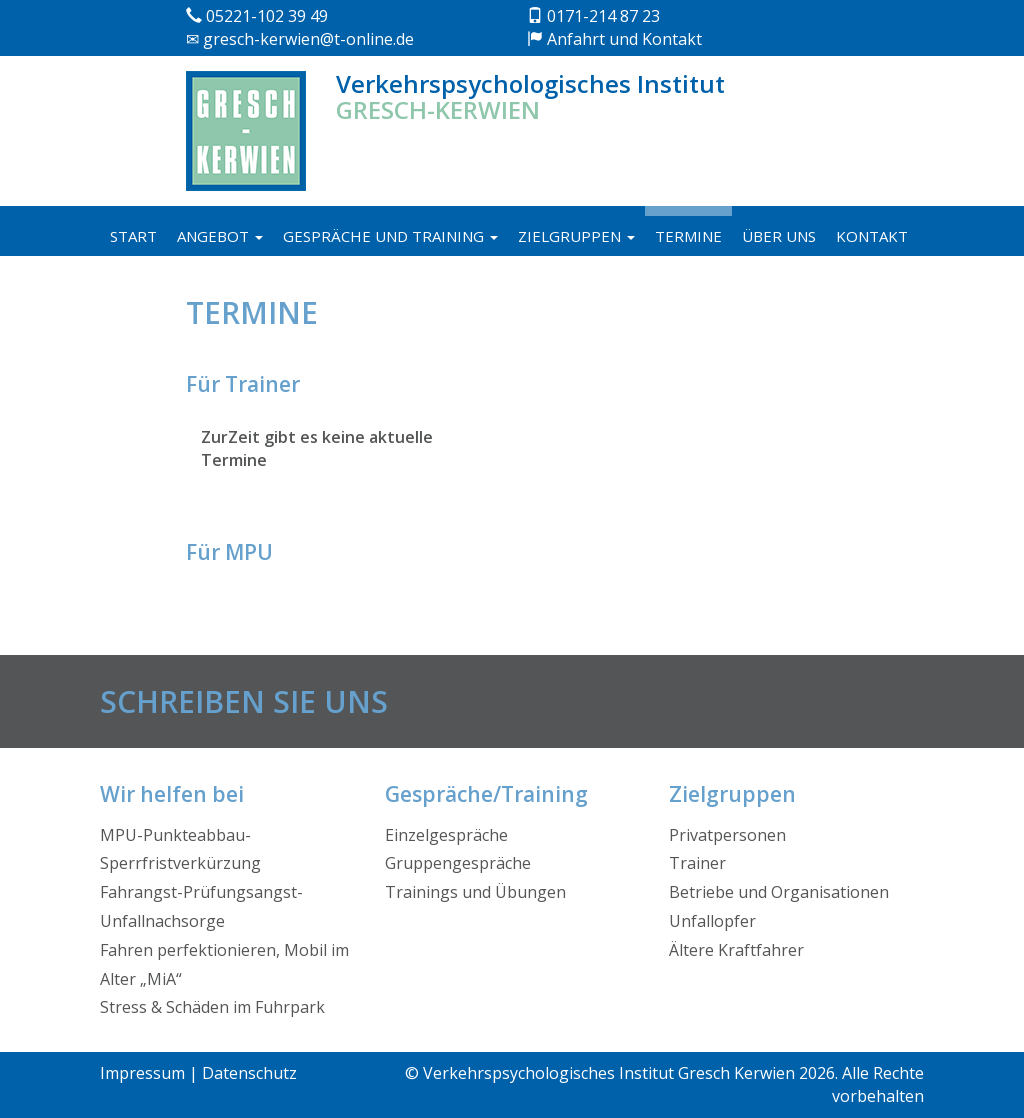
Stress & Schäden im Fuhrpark (212, 1007)
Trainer (697, 863)
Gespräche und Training (390, 236)
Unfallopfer (712, 921)
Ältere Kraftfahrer (736, 950)
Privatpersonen (727, 835)
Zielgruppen (576, 236)
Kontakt (872, 236)
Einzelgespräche (446, 835)
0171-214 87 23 (593, 16)
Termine (688, 236)
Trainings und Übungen (475, 892)
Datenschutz (249, 1073)
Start (133, 236)
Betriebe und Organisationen (779, 892)
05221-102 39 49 (257, 16)
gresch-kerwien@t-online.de (300, 39)
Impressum (142, 1073)
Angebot (220, 236)
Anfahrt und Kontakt (614, 39)
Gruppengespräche (458, 863)
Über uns (779, 236)
